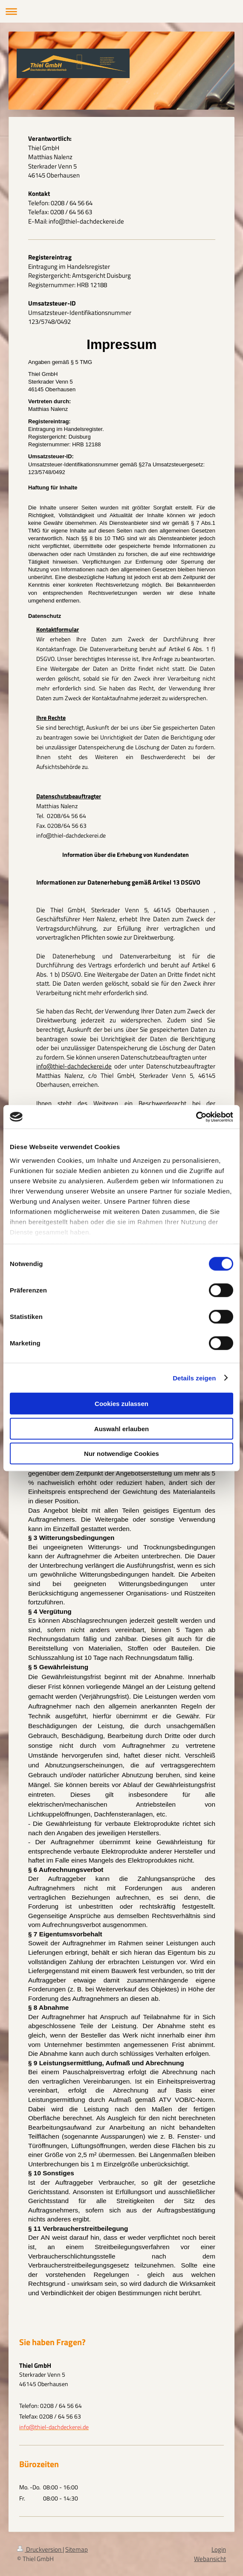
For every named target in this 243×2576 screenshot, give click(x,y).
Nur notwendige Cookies (121, 1453)
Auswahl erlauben (121, 1428)
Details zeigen (194, 1377)
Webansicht (210, 2559)
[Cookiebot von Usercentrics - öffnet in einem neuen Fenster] (196, 1116)
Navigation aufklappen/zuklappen (121, 11)
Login (218, 2549)
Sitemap (76, 2549)
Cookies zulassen (121, 1403)
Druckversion (40, 2549)
